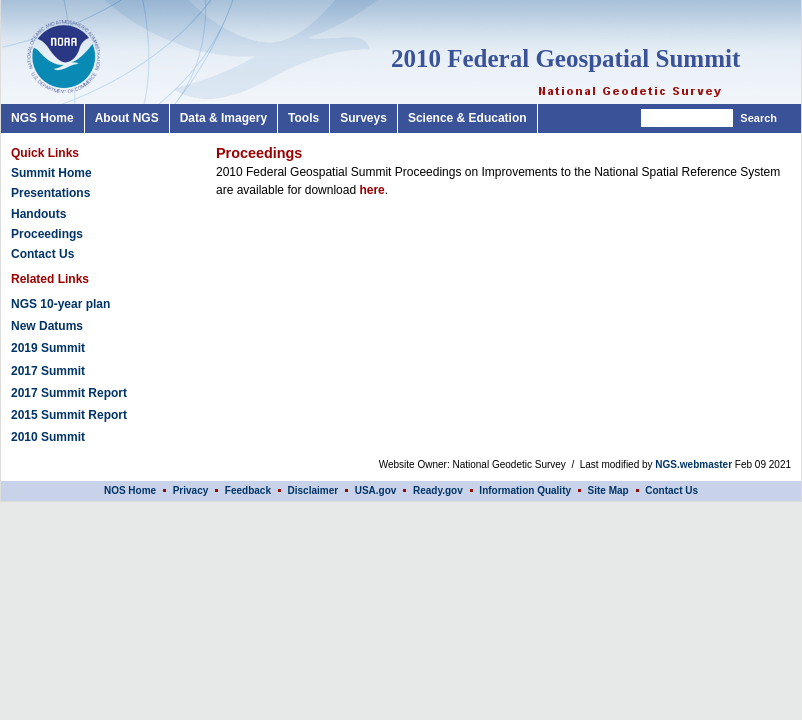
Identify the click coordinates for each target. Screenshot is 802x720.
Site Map (608, 490)
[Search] (687, 118)
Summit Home (51, 173)
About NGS (127, 118)
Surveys (363, 118)
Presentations (50, 193)
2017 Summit (48, 371)
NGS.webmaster (693, 464)
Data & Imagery (223, 118)
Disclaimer (313, 490)
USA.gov (376, 490)
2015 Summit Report (69, 415)
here (371, 190)
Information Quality (525, 490)
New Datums (47, 326)
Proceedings (47, 234)
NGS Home (42, 118)
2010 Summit (48, 437)
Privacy (192, 490)
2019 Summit (48, 348)
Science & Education (467, 118)
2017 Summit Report (69, 393)
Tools (303, 118)
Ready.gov (438, 490)
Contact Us (42, 254)
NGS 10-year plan (60, 304)
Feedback (248, 490)
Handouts (38, 214)
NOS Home (130, 490)
